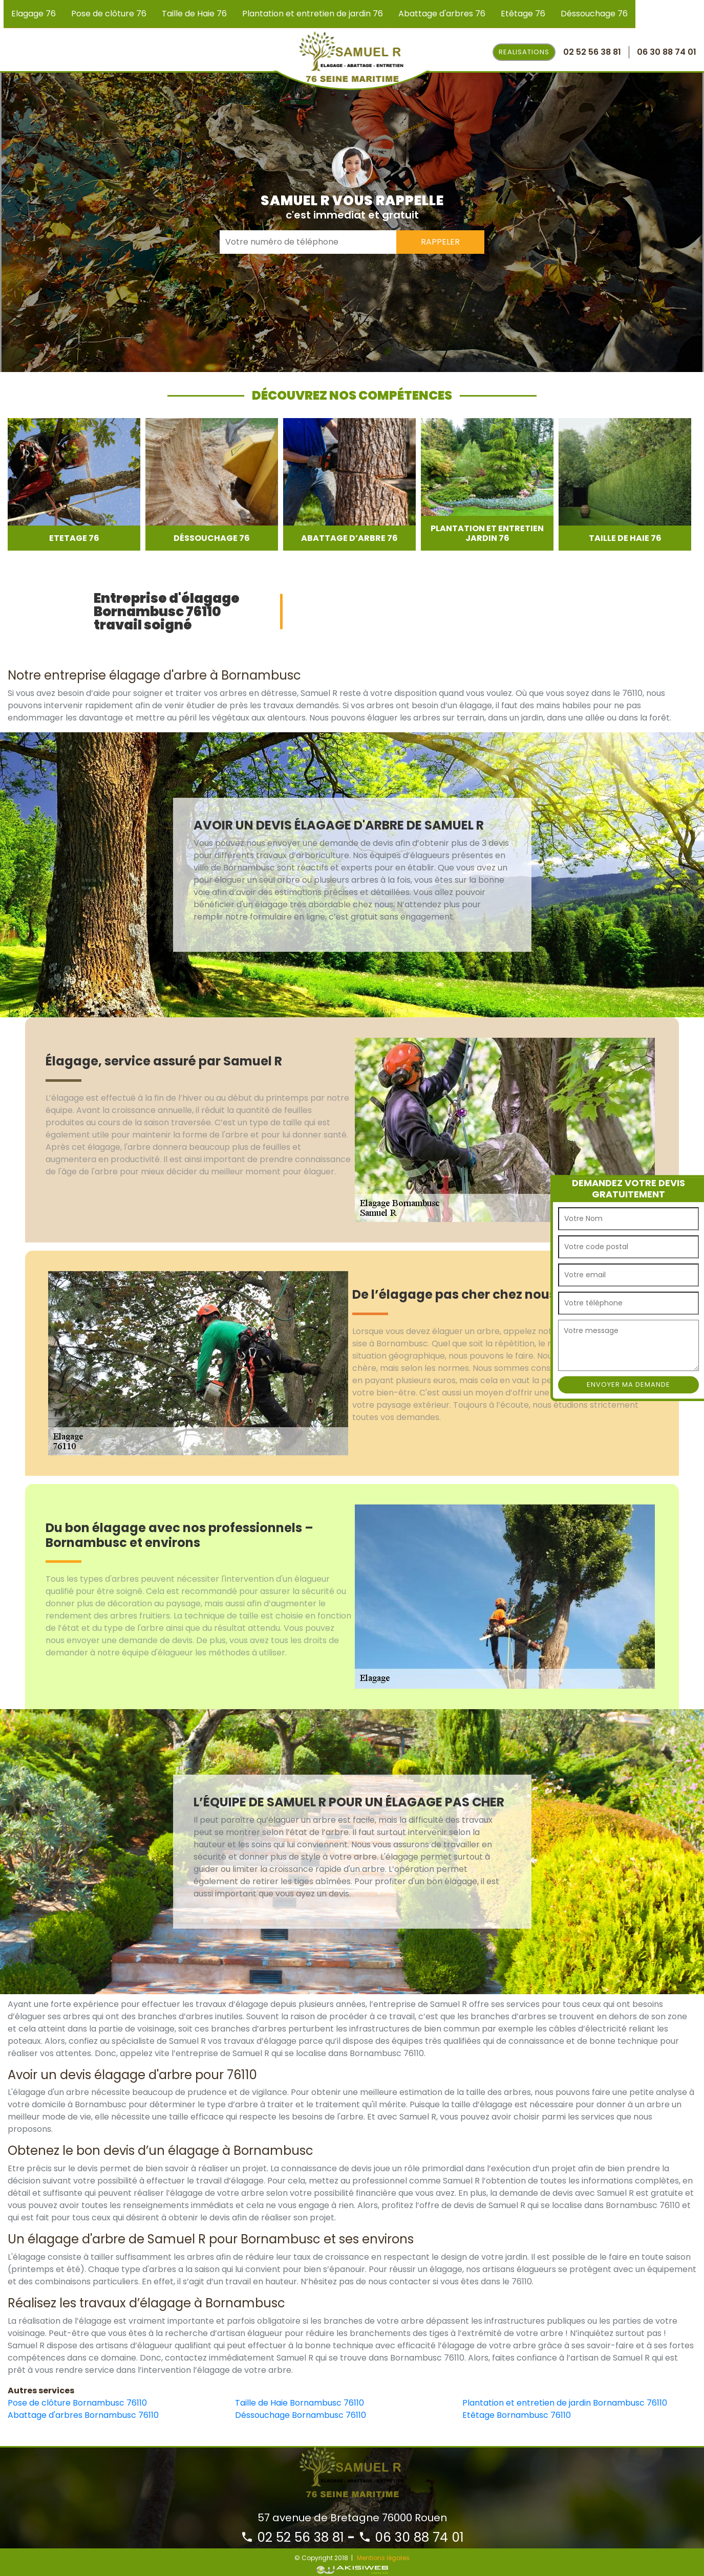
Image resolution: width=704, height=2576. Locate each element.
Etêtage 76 (523, 13)
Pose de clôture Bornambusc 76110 (77, 2403)
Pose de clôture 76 (108, 13)
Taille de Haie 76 (194, 13)
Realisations (524, 52)
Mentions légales (383, 2557)
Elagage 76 (33, 13)
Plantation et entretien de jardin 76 (312, 13)
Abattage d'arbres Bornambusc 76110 (83, 2415)
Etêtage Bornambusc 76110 (516, 2415)
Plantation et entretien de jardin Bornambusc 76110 (564, 2403)
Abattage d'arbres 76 (441, 13)
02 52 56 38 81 (292, 2537)
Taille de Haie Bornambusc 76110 (299, 2403)
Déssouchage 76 (594, 13)
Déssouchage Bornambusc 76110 (300, 2415)
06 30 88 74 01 (411, 2537)
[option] (74, 484)
